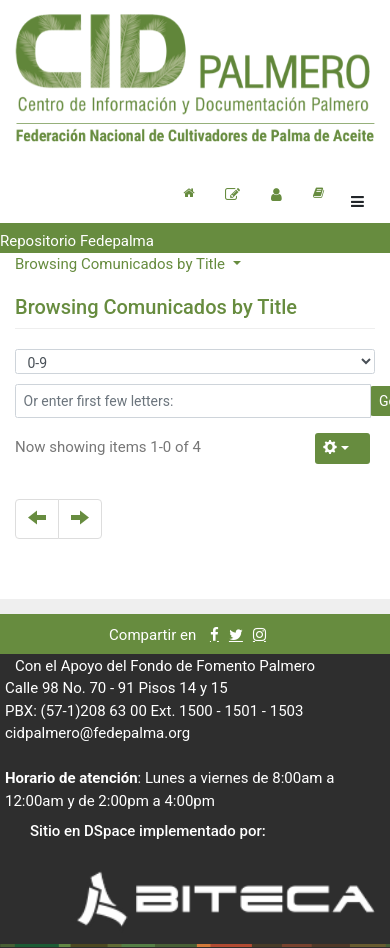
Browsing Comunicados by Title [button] (122, 264)
